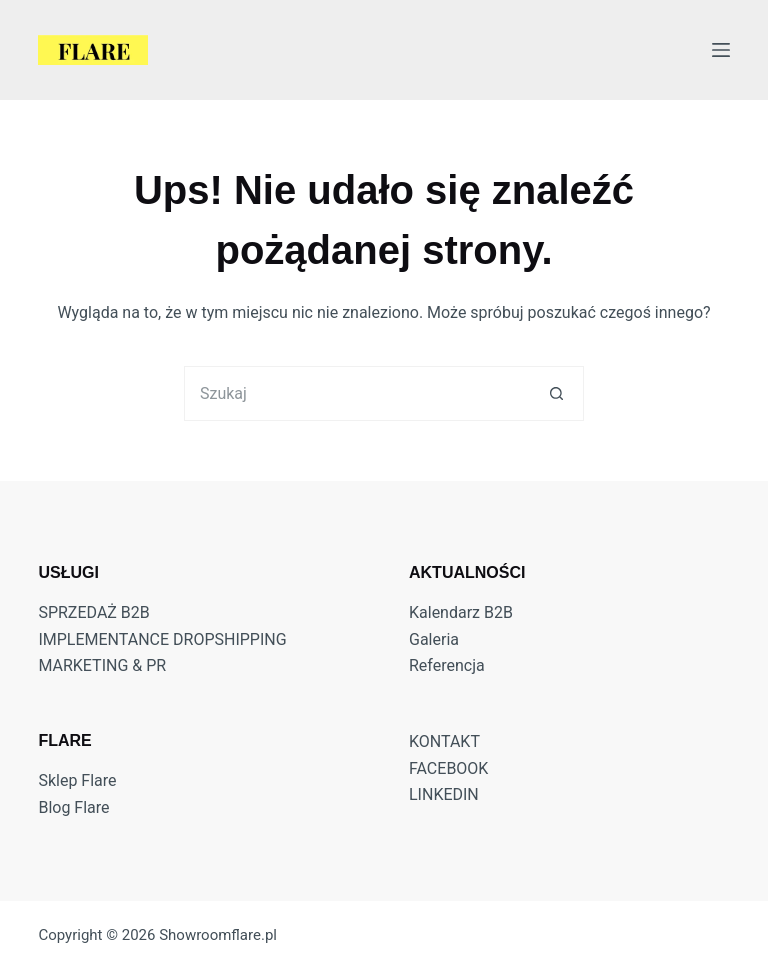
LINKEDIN (444, 794)
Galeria (434, 639)
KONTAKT (444, 741)
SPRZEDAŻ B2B (93, 612)
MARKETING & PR (102, 665)
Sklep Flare (77, 780)
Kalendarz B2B (461, 612)
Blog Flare (73, 807)
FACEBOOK (448, 768)
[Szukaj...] (356, 393)
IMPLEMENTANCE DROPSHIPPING (162, 639)
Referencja (447, 665)
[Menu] (721, 50)
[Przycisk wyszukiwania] (556, 393)
